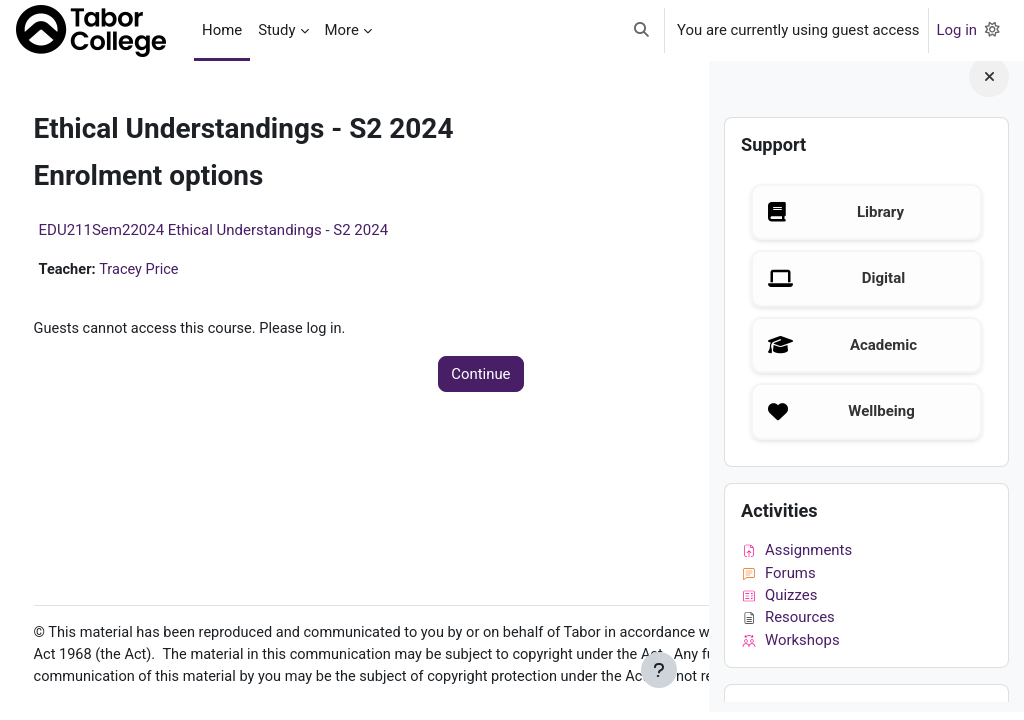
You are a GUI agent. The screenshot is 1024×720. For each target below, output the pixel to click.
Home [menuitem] (222, 30)
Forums (778, 580)
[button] (641, 30)
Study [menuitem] (276, 30)
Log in (957, 30)
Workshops (790, 647)
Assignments (796, 558)
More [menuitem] (342, 30)
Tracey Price (178, 270)
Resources (788, 625)
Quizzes (779, 603)
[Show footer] (659, 670)
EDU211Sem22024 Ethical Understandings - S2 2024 (251, 230)
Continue (370, 375)
